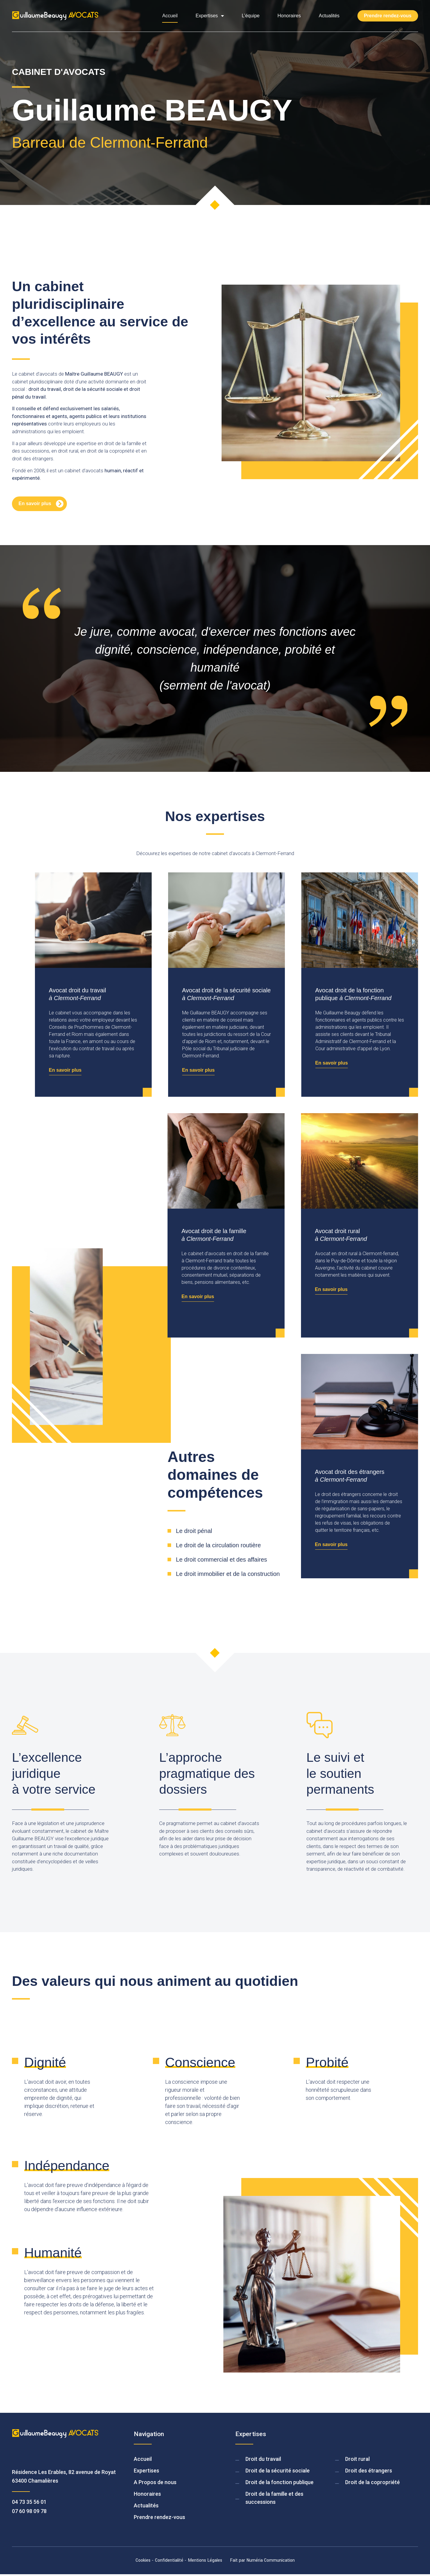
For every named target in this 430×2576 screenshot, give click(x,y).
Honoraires (289, 15)
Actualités (329, 15)
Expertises (210, 15)
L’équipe (251, 15)
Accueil (170, 15)
